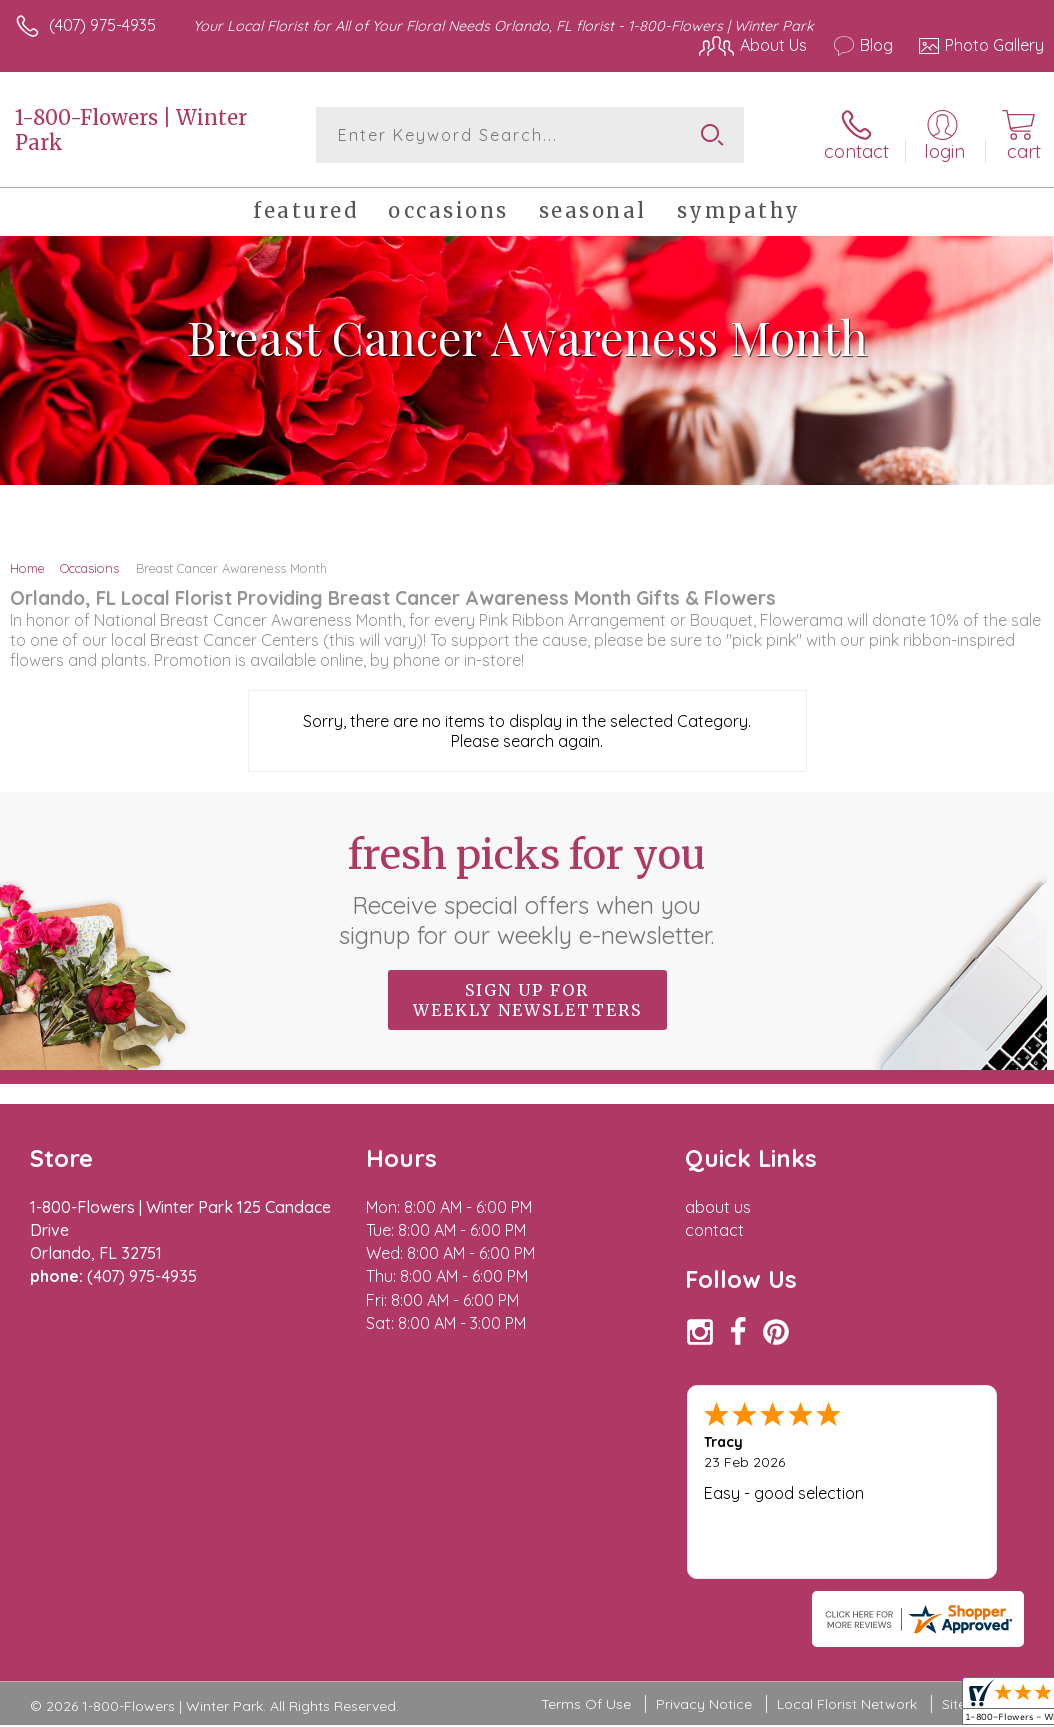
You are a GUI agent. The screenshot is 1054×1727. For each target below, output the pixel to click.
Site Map (970, 1587)
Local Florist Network (847, 1587)
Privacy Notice (704, 1587)
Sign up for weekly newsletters (527, 1000)
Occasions (89, 568)
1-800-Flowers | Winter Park (131, 130)
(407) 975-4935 (102, 25)
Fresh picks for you (527, 890)
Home (27, 568)
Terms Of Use (586, 1587)
